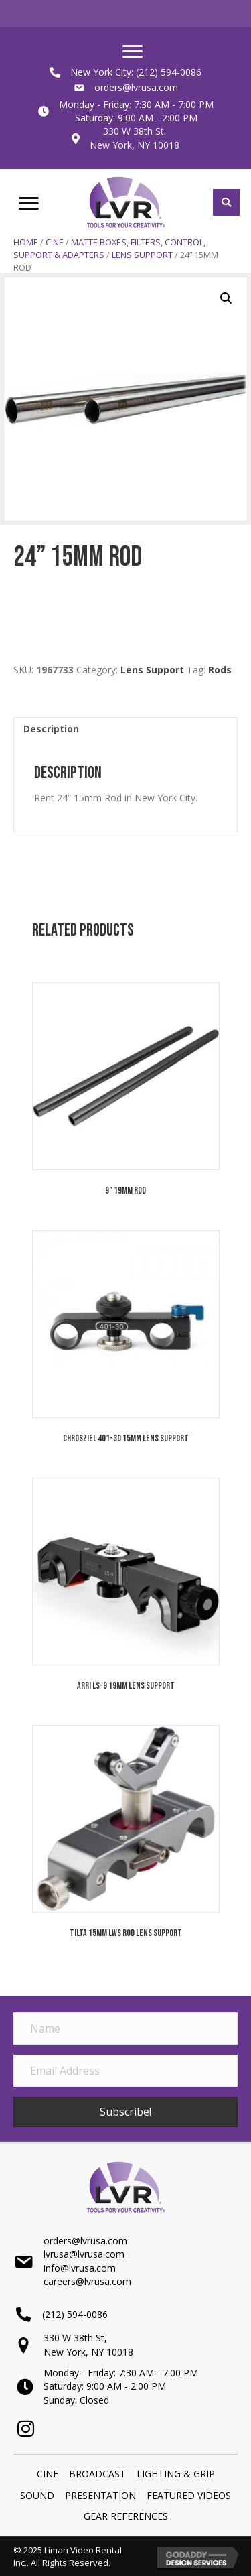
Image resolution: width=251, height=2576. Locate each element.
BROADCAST (97, 2473)
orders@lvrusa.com (136, 87)
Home (25, 242)
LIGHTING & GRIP (176, 2473)
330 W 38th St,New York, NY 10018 (88, 2344)
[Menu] (132, 51)
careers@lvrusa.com (87, 2281)
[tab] (125, 728)
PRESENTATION (100, 2495)
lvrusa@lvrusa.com (84, 2254)
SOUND (37, 2495)
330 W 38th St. (134, 131)
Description (51, 728)
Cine (55, 242)
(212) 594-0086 (168, 72)
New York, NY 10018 (134, 145)
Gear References (126, 2516)
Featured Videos (189, 2495)
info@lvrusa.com (80, 2268)
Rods (220, 669)
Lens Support (142, 255)
